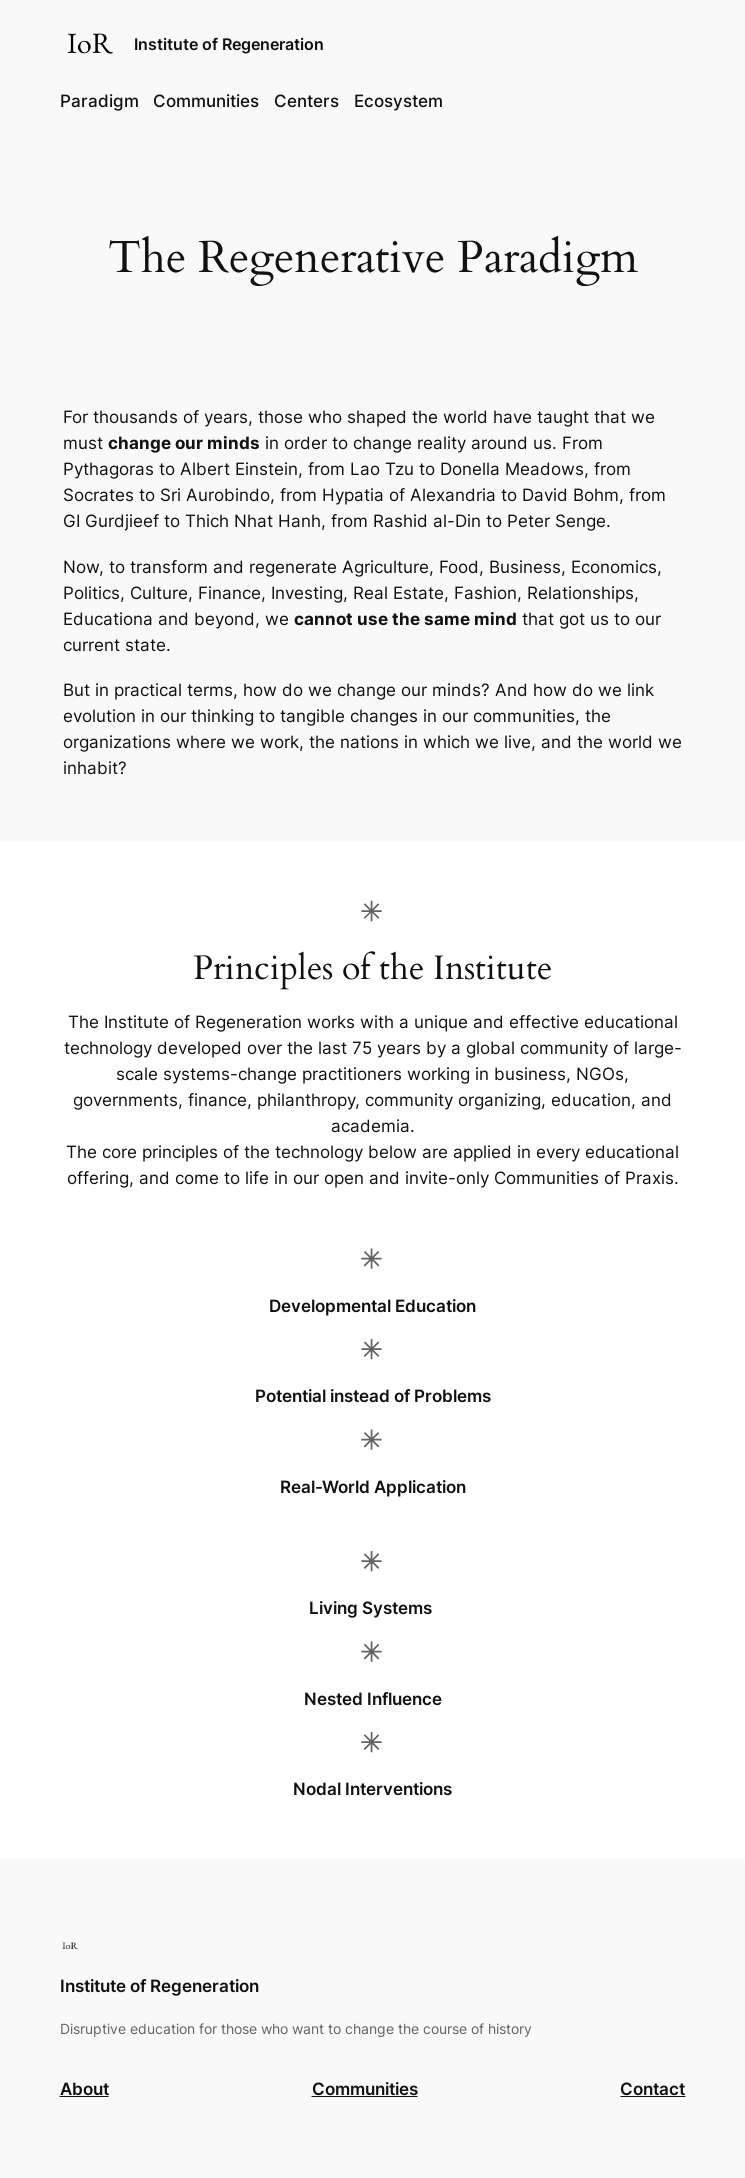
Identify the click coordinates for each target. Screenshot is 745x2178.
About (84, 2089)
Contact (652, 2089)
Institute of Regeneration (229, 44)
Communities (365, 2089)
